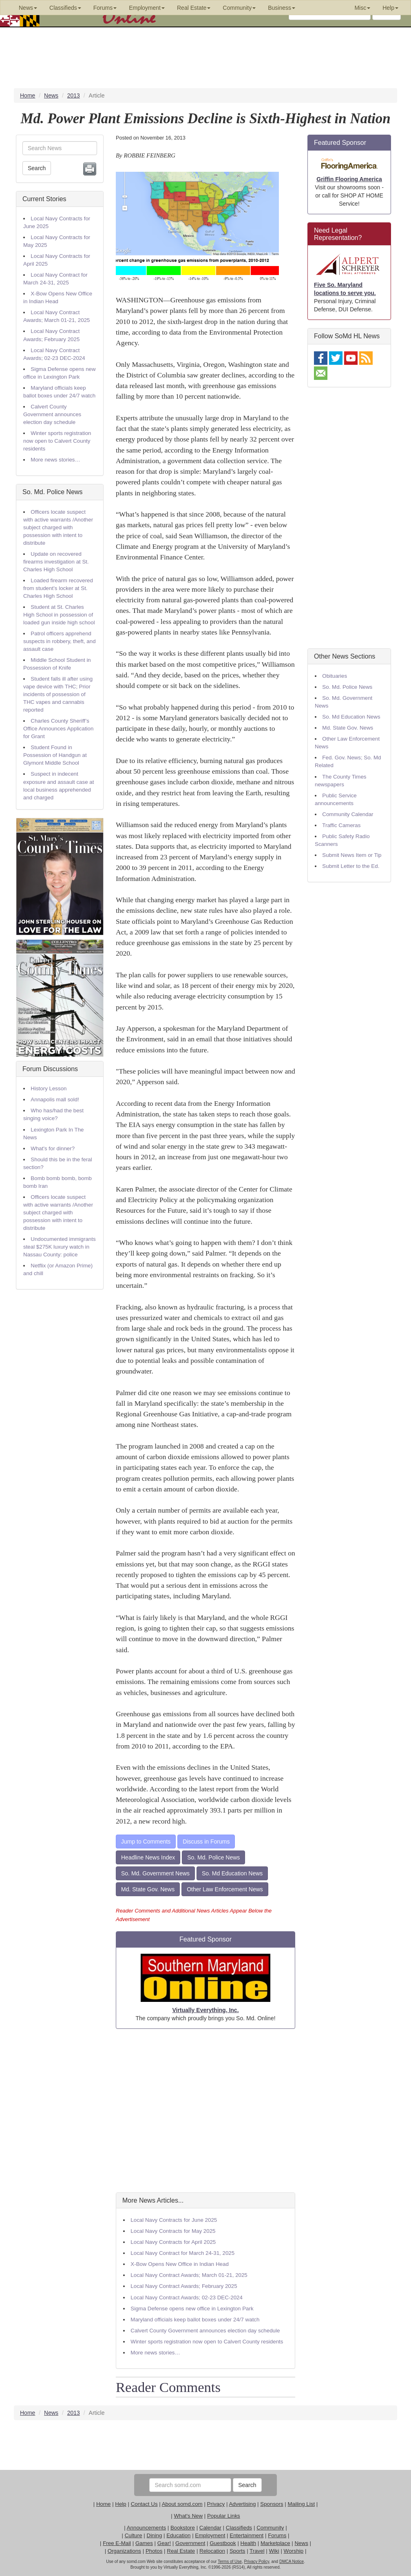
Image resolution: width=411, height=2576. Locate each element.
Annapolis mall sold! (55, 1099)
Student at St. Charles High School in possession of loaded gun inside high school (59, 615)
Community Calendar (347, 814)
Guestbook (223, 2543)
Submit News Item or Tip (351, 855)
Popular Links (223, 2516)
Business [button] (281, 7)
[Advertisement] (205, 2110)
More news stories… (55, 460)
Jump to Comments (145, 1841)
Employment (210, 2535)
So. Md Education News (232, 1873)
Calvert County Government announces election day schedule (52, 414)
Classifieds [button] (65, 7)
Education (178, 2535)
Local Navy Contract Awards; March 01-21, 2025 (188, 2275)
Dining (154, 2535)
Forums (277, 2535)
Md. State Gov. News (148, 1889)
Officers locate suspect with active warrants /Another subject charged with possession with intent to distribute (58, 527)
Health (248, 2543)
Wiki (274, 2551)
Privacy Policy (256, 2561)
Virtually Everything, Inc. (205, 2010)
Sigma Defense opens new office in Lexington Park (191, 2308)
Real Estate (181, 2551)
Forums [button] (105, 7)
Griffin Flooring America (349, 179)
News (301, 2543)
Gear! (164, 2543)
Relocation (212, 2551)
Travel (257, 2551)
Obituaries (334, 676)
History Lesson (48, 1088)
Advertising (242, 2504)
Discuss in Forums (206, 1841)
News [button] (28, 7)
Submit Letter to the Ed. (350, 866)
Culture (133, 2535)
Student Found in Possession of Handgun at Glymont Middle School (55, 755)
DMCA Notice (291, 2561)
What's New (188, 2516)
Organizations (124, 2551)
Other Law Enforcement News (225, 1889)
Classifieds (239, 2528)
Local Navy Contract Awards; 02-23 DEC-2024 (186, 2297)
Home (103, 2504)
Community (270, 2528)
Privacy (216, 2504)
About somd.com (182, 2504)
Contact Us (144, 2504)
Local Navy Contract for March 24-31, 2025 (182, 2253)
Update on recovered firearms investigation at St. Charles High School (56, 561)
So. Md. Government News (155, 1873)
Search (37, 168)
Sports (237, 2551)
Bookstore (182, 2528)
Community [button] (239, 7)
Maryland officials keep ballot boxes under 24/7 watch (194, 2319)
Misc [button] (362, 7)
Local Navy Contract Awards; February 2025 (183, 2286)
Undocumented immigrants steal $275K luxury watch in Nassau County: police (59, 1247)
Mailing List (301, 2504)
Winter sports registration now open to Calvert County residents (57, 441)
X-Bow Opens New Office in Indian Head (179, 2264)
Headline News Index (148, 1857)
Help (120, 2504)
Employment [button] (147, 7)
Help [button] (390, 7)
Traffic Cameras (341, 825)
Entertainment (246, 2535)
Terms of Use (230, 2561)
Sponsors (271, 2504)
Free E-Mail (117, 2543)
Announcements (146, 2528)
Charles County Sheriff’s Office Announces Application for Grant (58, 728)
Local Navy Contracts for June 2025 (173, 2220)
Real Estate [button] (193, 7)
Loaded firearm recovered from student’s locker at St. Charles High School (58, 588)
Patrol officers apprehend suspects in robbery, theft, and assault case (59, 641)
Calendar (210, 2528)
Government (190, 2543)
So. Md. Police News (52, 491)
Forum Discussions (50, 1068)
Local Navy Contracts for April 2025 (173, 2242)
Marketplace (275, 2543)
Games (144, 2543)
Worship (294, 2551)
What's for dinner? (53, 1148)
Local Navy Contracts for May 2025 (172, 2231)
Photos (154, 2551)
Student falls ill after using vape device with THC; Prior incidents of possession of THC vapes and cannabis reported (58, 694)
